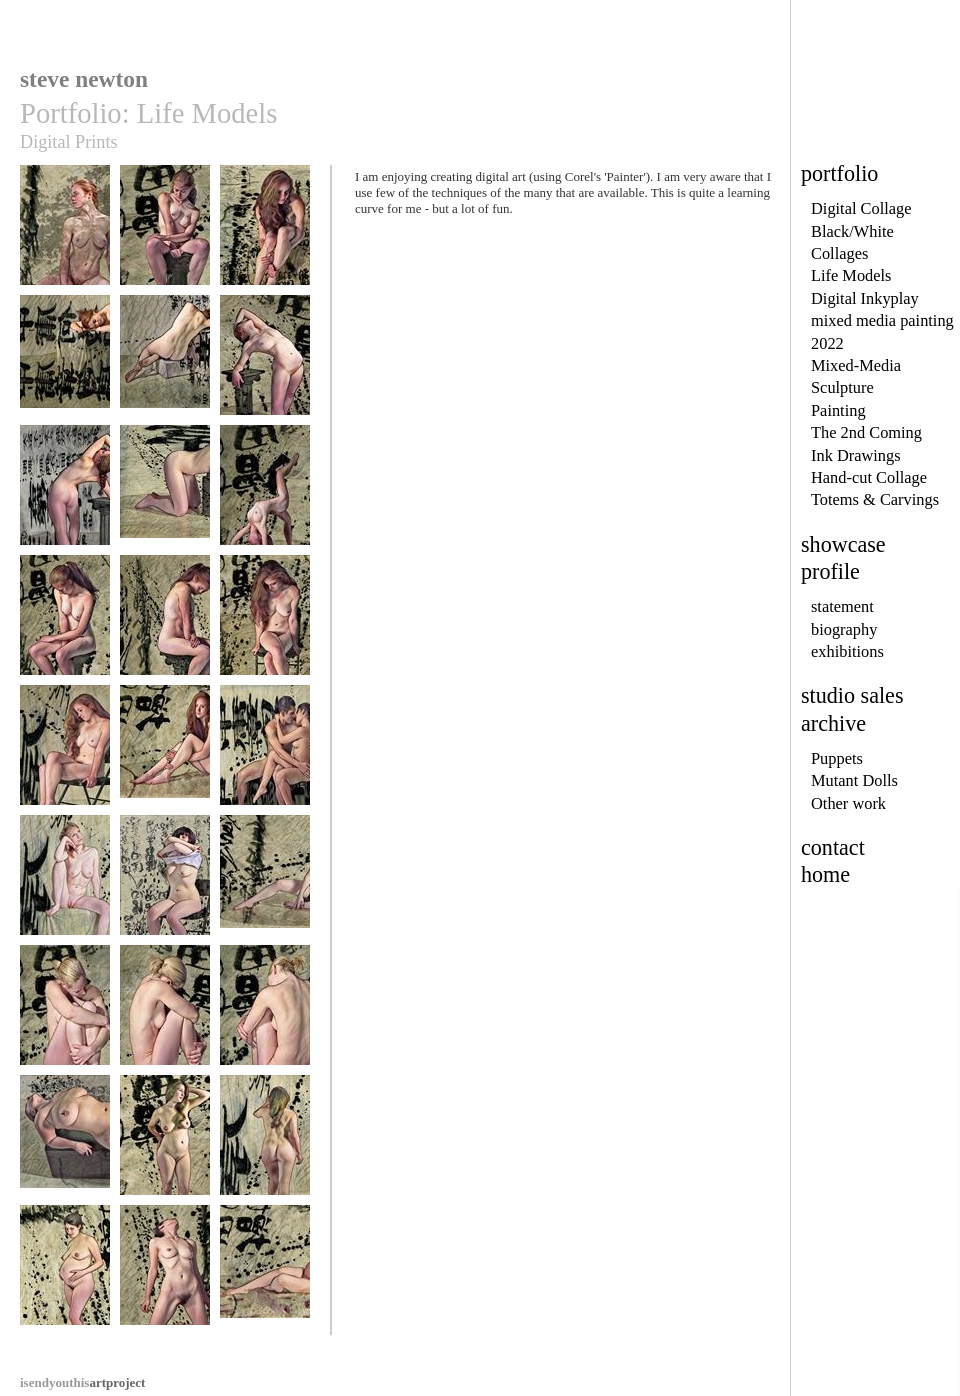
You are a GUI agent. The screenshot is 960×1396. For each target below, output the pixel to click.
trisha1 (165, 1274)
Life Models (851, 275)
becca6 (265, 364)
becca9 (265, 494)
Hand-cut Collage (869, 477)
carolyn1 (165, 1144)
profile (830, 571)
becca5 (165, 364)
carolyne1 (65, 1274)
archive (833, 723)
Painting (838, 410)
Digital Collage (861, 208)
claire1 (65, 884)
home (825, 874)
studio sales (852, 695)
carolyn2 (265, 1144)
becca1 (65, 234)
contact (833, 847)
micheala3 (265, 1014)
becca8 (165, 494)
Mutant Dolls (854, 780)
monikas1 (265, 1274)
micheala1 (65, 1014)
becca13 (65, 754)
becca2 (165, 234)
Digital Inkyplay (865, 298)
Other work (848, 803)
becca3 (265, 234)
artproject (82, 1382)
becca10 (65, 624)
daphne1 (165, 884)
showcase (843, 544)
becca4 (65, 364)
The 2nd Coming (866, 432)
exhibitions (847, 651)
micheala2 (165, 1014)
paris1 (65, 1144)
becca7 (65, 494)
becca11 (165, 624)
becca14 (165, 754)
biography (844, 629)
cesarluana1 (265, 754)
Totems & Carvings (875, 499)
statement (842, 606)
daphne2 (265, 884)
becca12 (265, 624)
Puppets (837, 758)
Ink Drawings (856, 455)
